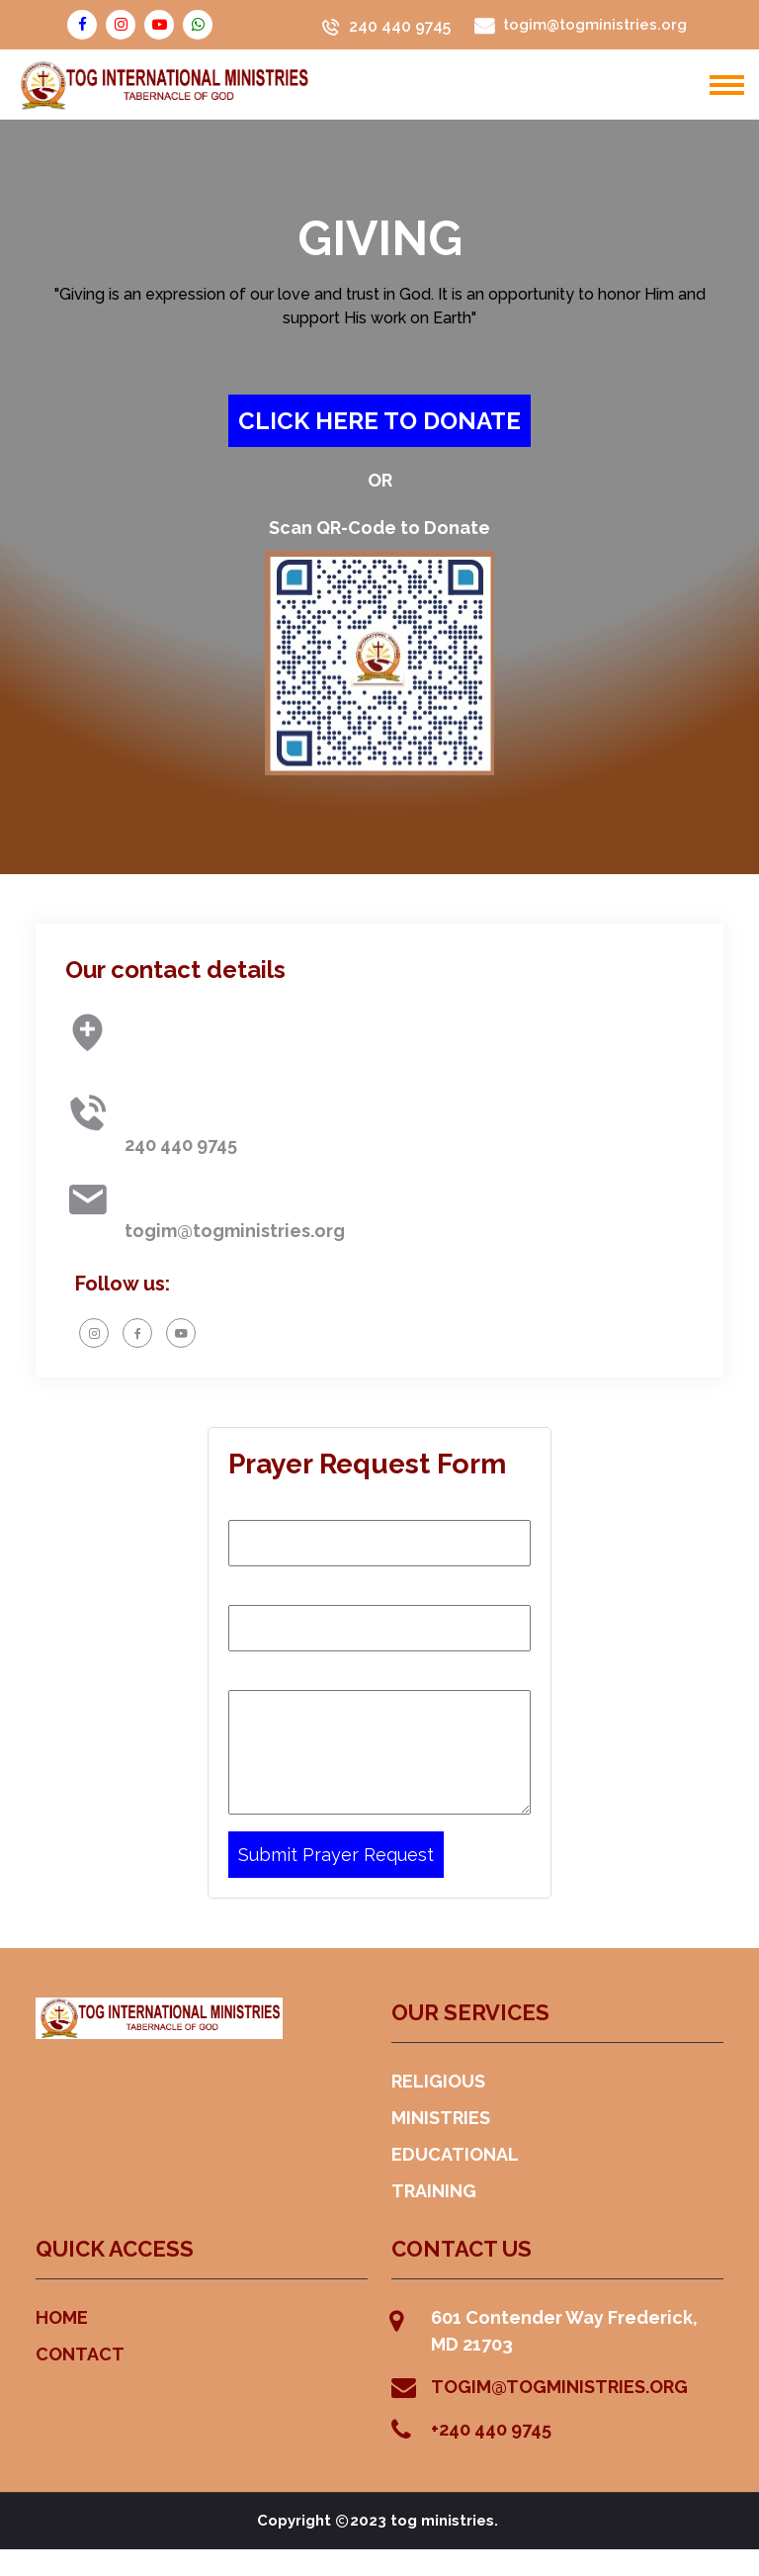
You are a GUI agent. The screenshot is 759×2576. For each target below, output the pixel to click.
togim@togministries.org (235, 1230)
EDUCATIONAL (455, 2154)
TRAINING (433, 2190)
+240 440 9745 (491, 2429)
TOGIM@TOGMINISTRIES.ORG (559, 2386)
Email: (252, 1587)
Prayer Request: (293, 1672)
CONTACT (80, 2354)
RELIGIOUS (438, 2081)
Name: (254, 1502)
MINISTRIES (440, 2117)
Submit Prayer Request (336, 1854)
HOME (62, 2317)
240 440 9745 (400, 27)
